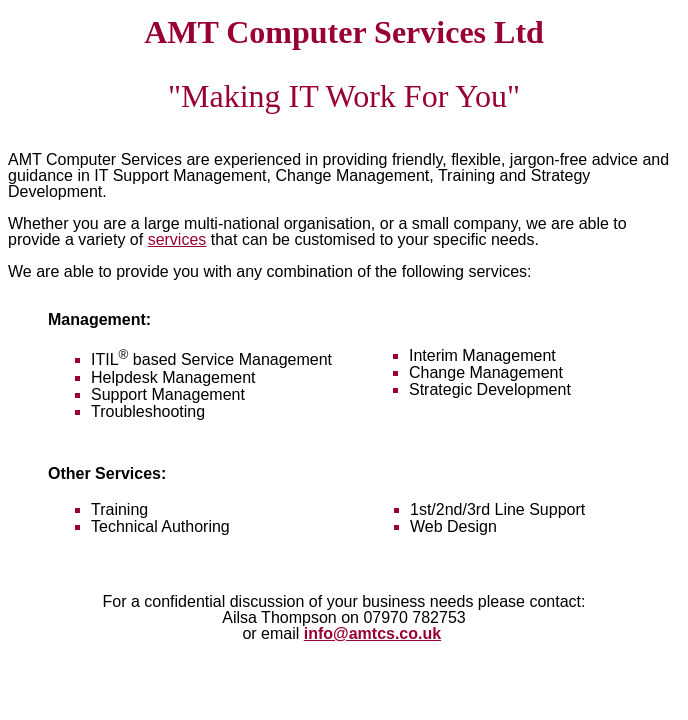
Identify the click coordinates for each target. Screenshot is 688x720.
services (177, 239)
